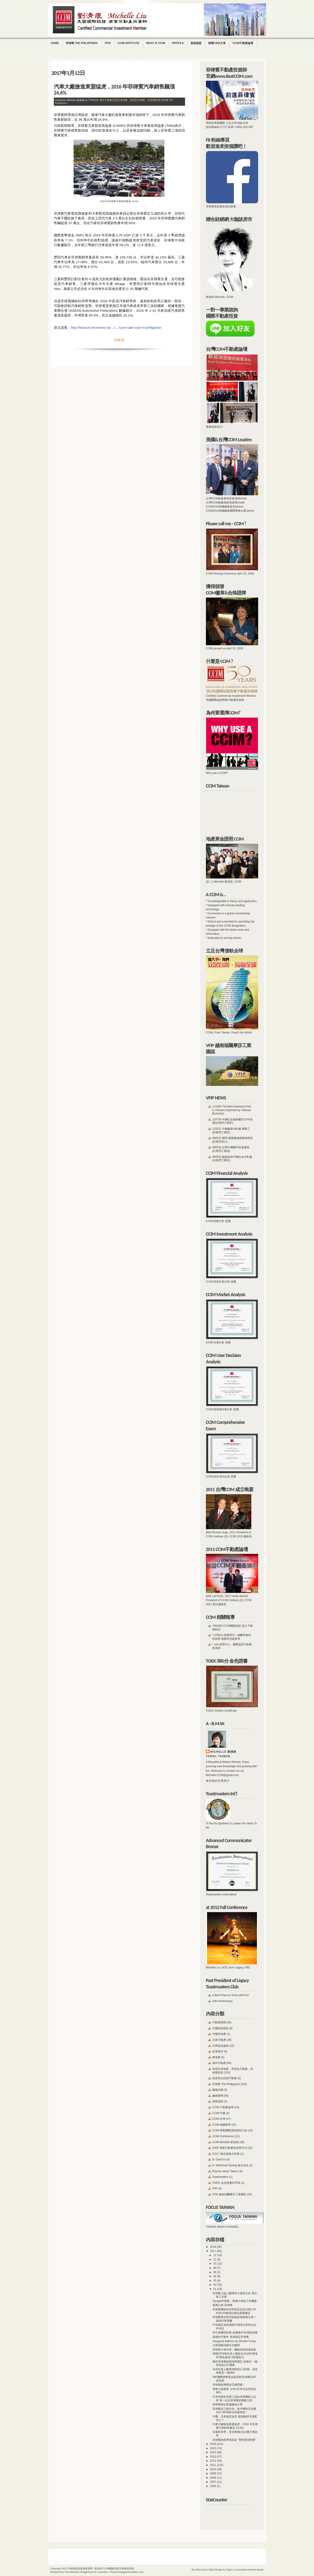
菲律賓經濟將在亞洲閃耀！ (229, 2384)
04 (214, 2276)
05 (214, 2272)
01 (214, 2289)
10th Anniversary (222, 2001)
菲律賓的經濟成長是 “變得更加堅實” (234, 2439)
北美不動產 (219, 2039)
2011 (213, 2465)
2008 (213, 2477)
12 (214, 2255)
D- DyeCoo (219, 2159)
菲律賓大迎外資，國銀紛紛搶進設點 (234, 2349)
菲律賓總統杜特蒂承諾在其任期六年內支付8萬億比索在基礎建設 (234, 2311)
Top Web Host (199, 2569)
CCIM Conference (223, 2136)
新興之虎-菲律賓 (222, 2305)
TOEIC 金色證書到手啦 (226, 2182)
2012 (213, 2460)
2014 (213, 2452)
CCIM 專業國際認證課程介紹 (229, 2130)
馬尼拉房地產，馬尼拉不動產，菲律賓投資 (136, 100)
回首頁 (119, 340)
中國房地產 (219, 2034)
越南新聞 (217, 2095)
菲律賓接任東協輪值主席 (227, 2404)
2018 (213, 2246)
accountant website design (249, 2569)
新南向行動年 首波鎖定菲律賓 (231, 2336)
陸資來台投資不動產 (224, 2078)
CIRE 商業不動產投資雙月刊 (229, 2147)
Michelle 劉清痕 (223, 1751)
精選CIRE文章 (217, 43)
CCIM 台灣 (218, 2118)
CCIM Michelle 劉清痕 (225, 2142)
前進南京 (217, 2051)
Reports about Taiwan (225, 2171)
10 (214, 2263)
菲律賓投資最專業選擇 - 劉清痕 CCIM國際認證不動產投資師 (101, 2568)
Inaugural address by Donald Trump (234, 2341)
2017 (213, 2251)
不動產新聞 (219, 2022)
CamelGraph (72, 2572)
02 (214, 2284)
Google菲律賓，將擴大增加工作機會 (235, 2301)
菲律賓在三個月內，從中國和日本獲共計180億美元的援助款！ (234, 2410)
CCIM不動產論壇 (242, 43)
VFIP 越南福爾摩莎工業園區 (229, 2194)
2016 (213, 2444)
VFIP (108, 43)
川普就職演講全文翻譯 (226, 2345)
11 (214, 2259)
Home (55, 43)
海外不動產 (219, 2063)
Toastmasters (220, 2177)
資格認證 (195, 43)
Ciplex (229, 2569)
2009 (213, 2473)
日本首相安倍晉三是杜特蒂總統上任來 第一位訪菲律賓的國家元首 (234, 2398)
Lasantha (102, 2572)
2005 (213, 2486)
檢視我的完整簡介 (218, 1780)
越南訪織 (217, 2089)
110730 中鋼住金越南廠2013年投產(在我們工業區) (232, 1121)
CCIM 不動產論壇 (223, 2107)
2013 (213, 2456)
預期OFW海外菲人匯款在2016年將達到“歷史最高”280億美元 (235, 2355)
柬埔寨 (216, 2057)
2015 (213, 2448)
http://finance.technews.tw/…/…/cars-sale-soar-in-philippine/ (116, 327)
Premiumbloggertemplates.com (126, 2572)
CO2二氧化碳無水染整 (226, 2153)
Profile (178, 43)
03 (214, 2280)
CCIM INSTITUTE (128, 43)
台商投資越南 (220, 2045)
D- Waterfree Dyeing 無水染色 (230, 2165)
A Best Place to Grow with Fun (230, 1995)
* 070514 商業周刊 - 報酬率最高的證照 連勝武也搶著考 (231, 1637)
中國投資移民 (220, 2028)
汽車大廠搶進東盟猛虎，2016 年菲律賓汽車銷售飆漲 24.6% (235, 2426)
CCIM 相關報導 (221, 2124)
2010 (213, 2469)
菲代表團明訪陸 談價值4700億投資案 (235, 2332)
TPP (215, 2188)
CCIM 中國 (218, 2113)
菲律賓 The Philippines (82, 43)
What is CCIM (155, 43)
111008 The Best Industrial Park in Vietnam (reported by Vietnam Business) (231, 1110)
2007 (213, 2481)
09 (214, 2267)
